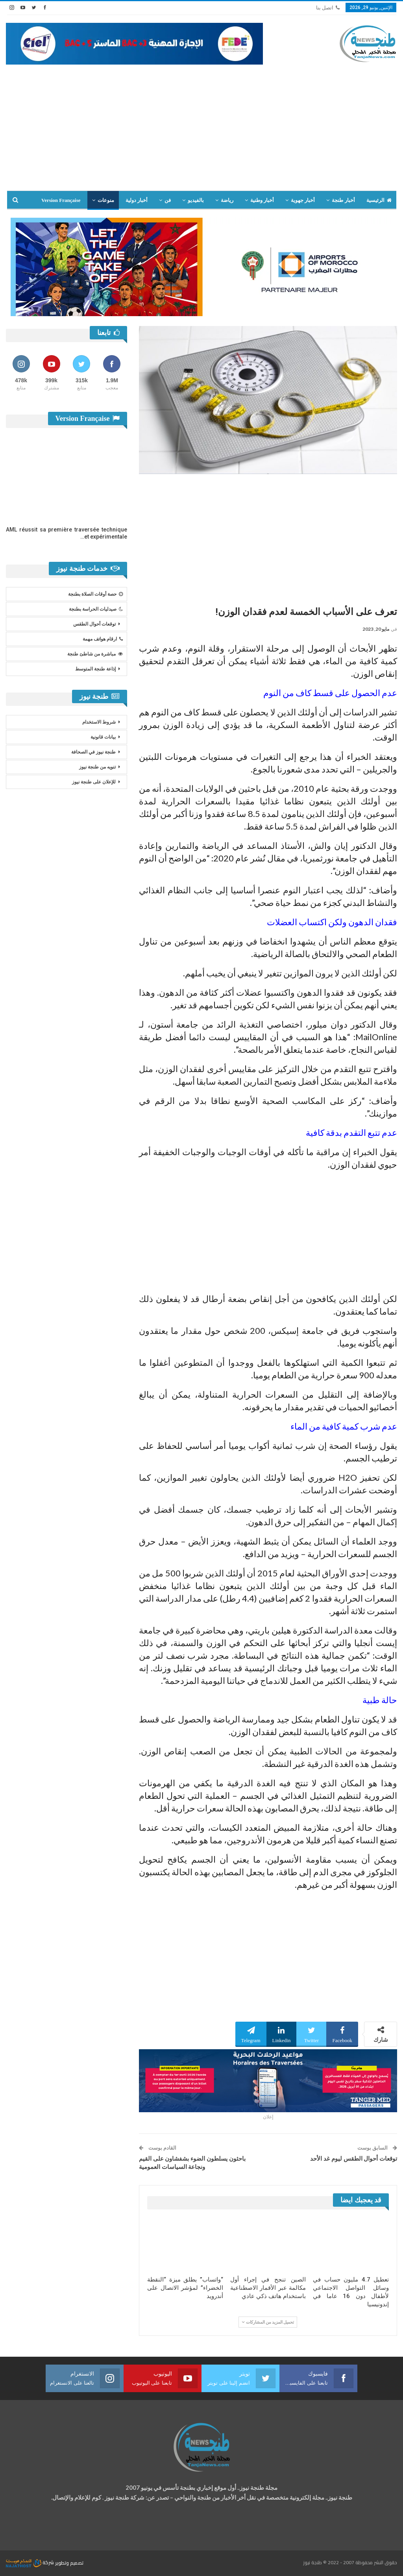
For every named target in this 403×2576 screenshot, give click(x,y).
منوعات (106, 200)
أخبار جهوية (303, 200)
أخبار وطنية (262, 200)
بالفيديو (196, 200)
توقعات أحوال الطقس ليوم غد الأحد (353, 2159)
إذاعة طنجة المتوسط (95, 669)
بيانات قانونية (103, 737)
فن (168, 200)
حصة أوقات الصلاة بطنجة (95, 594)
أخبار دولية (137, 200)
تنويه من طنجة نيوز (97, 767)
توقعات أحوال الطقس (94, 624)
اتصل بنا (328, 8)
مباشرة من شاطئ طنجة (95, 654)
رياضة (227, 200)
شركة (30, 2562)
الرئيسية (379, 200)
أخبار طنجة (343, 200)
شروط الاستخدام (99, 722)
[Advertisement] (201, 124)
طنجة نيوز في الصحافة (93, 752)
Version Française (61, 200)
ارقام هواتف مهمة (103, 639)
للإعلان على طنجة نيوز (94, 782)
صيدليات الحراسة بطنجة (96, 609)
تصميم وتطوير (69, 2562)
